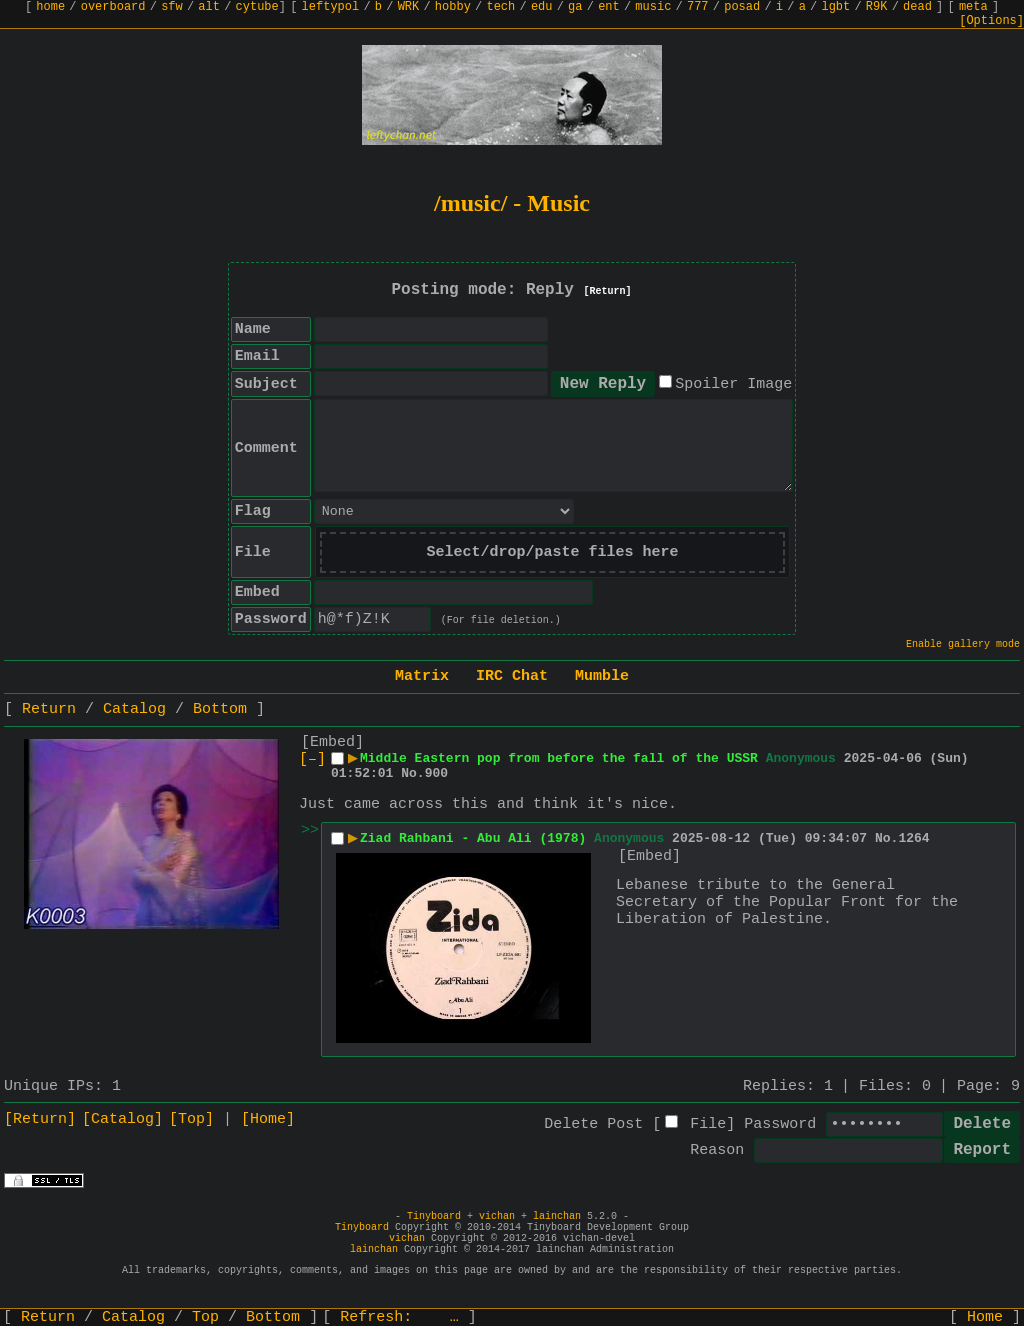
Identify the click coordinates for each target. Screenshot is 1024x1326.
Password (780, 1124)
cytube (257, 7)
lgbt (835, 7)
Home (985, 1317)
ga (575, 7)
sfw (172, 7)
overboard (113, 7)
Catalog (134, 709)
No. (412, 773)
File (708, 1124)
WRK (409, 7)
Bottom (220, 709)
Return (49, 709)
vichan (497, 1216)
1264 (913, 838)
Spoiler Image (733, 384)
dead (917, 7)
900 (436, 773)
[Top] (191, 1119)
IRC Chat (512, 676)
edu (542, 7)
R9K (877, 7)
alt (209, 7)
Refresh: (399, 1317)
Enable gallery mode (963, 644)
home (50, 7)
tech (500, 7)
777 (698, 7)
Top (205, 1317)
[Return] (608, 291)
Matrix (422, 676)
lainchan (557, 1216)
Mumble (602, 676)
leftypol (331, 7)
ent (609, 7)
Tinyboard (434, 1216)
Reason (717, 1150)
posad (742, 7)
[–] (312, 759)
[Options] (991, 21)
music (653, 7)
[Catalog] (122, 1119)
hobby (453, 7)
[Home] (268, 1119)
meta (973, 7)
